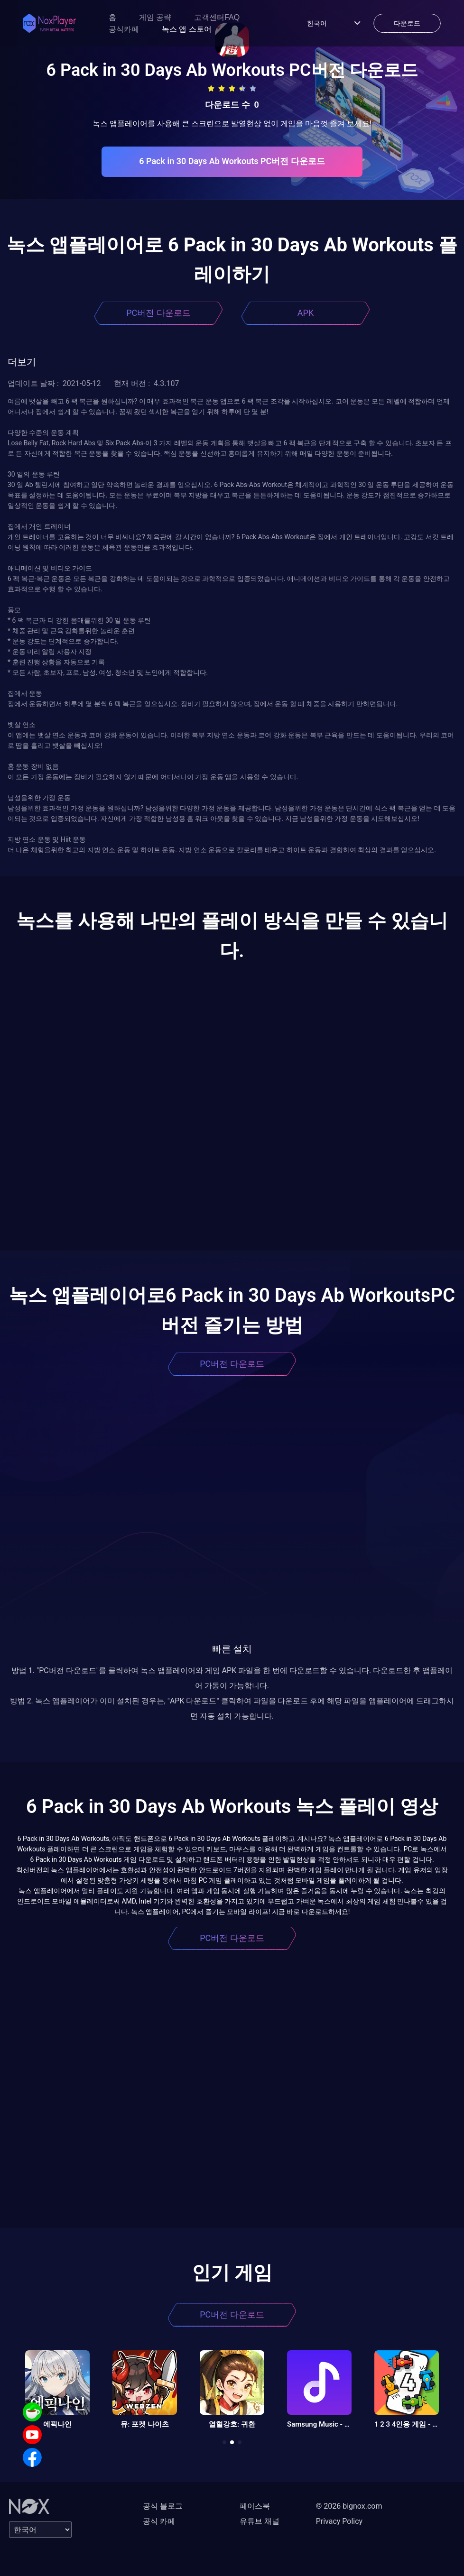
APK (305, 313)
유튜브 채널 (259, 2521)
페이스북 (255, 2506)
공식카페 (124, 29)
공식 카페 (159, 2521)
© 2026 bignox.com (349, 2506)
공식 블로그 (163, 2506)
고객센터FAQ (217, 17)
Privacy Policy (339, 2521)
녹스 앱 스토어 (187, 29)
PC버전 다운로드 (158, 313)
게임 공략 (155, 17)
